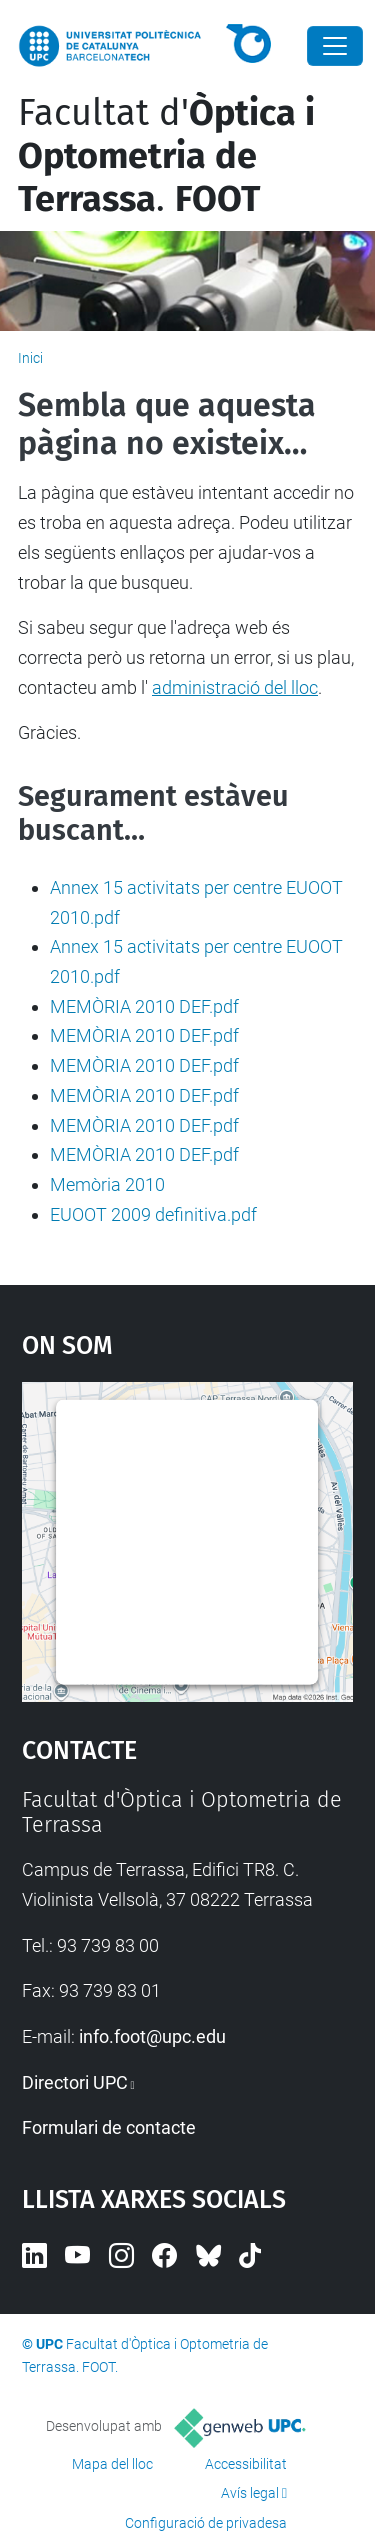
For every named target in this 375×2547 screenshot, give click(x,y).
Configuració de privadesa (206, 2523)
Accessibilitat (246, 2464)
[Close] (335, 46)
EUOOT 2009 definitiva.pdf (153, 1214)
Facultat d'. (166, 156)
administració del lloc (235, 687)
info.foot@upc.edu (152, 2036)
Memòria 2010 (107, 1184)
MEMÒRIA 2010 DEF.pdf (144, 1006)
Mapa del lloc (112, 2464)
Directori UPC (75, 2082)
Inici (30, 358)
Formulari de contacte (109, 2127)
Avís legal (250, 2493)
